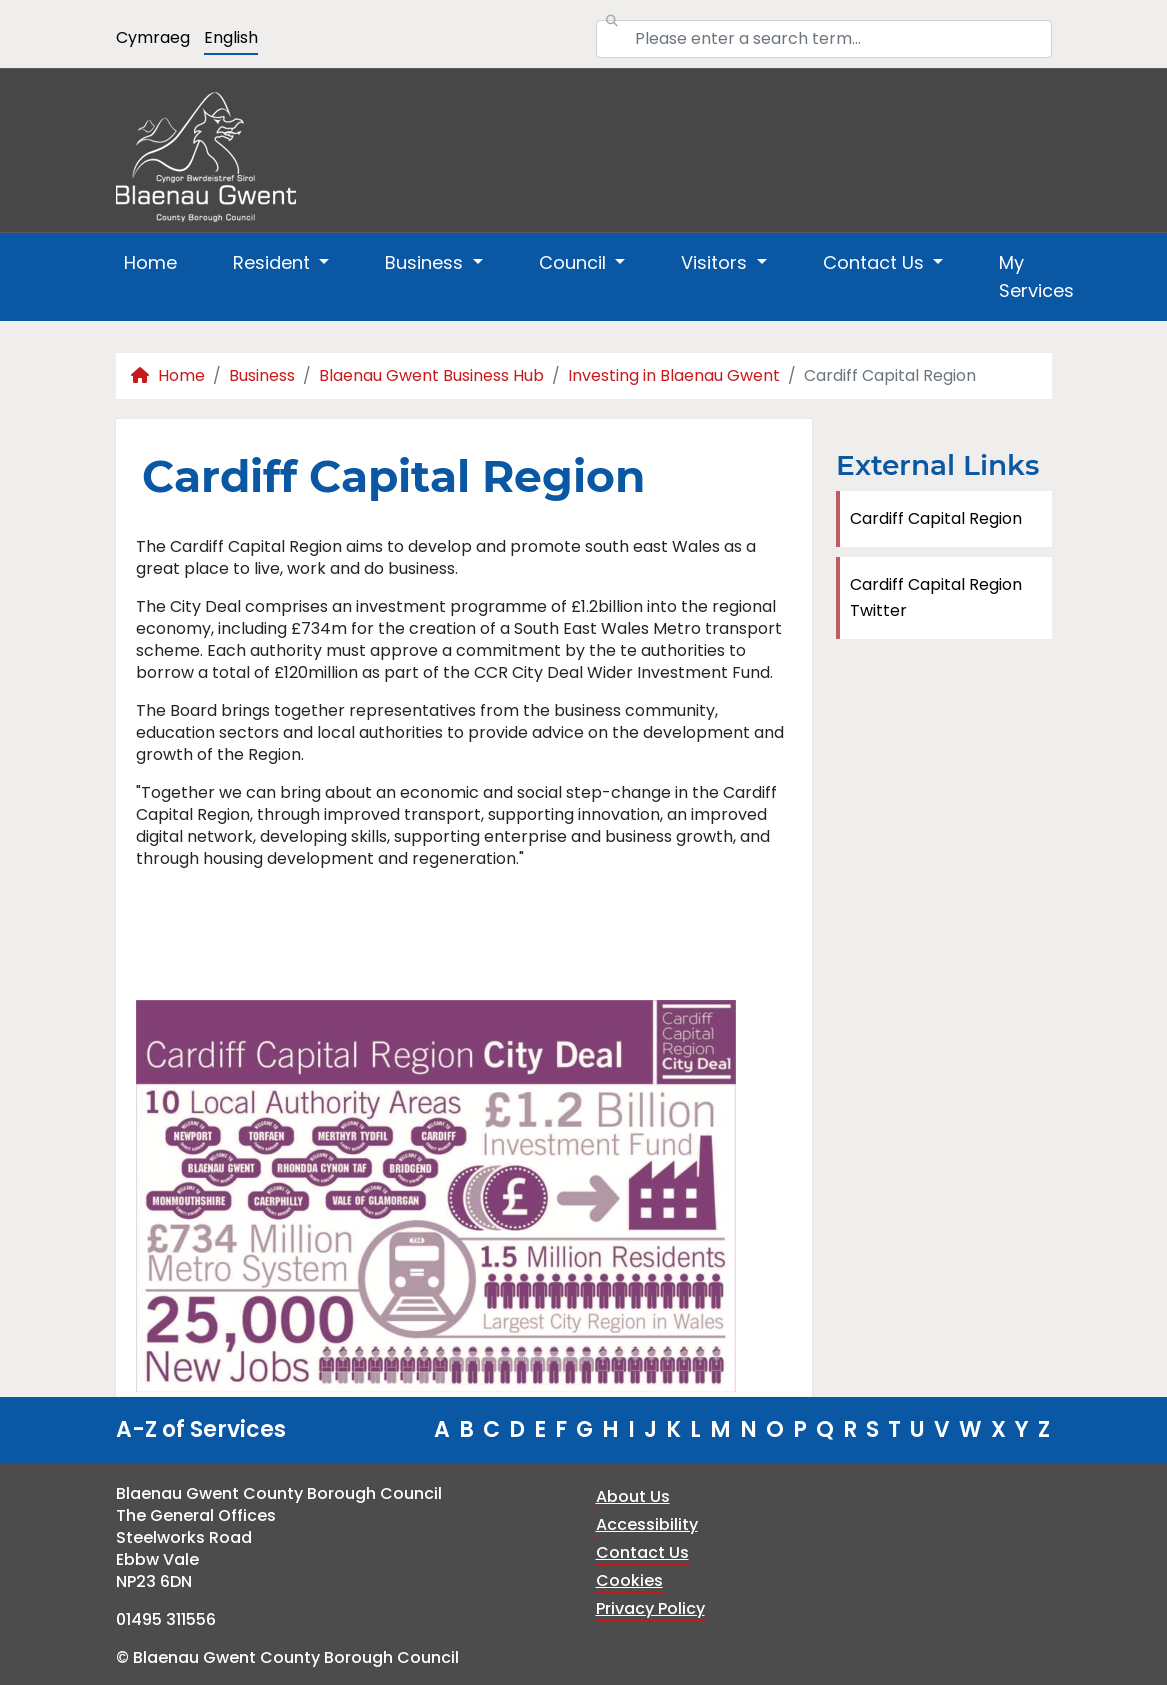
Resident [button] (274, 262)
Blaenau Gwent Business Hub (431, 375)
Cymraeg (153, 37)
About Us (633, 1496)
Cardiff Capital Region (936, 518)
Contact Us (642, 1552)
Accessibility (647, 1524)
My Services (1036, 276)
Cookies (629, 1580)
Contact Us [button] (876, 262)
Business (262, 375)
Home (150, 262)
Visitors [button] (716, 262)
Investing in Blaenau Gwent (674, 375)
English (231, 37)
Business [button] (426, 262)
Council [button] (575, 262)
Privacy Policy (650, 1608)
